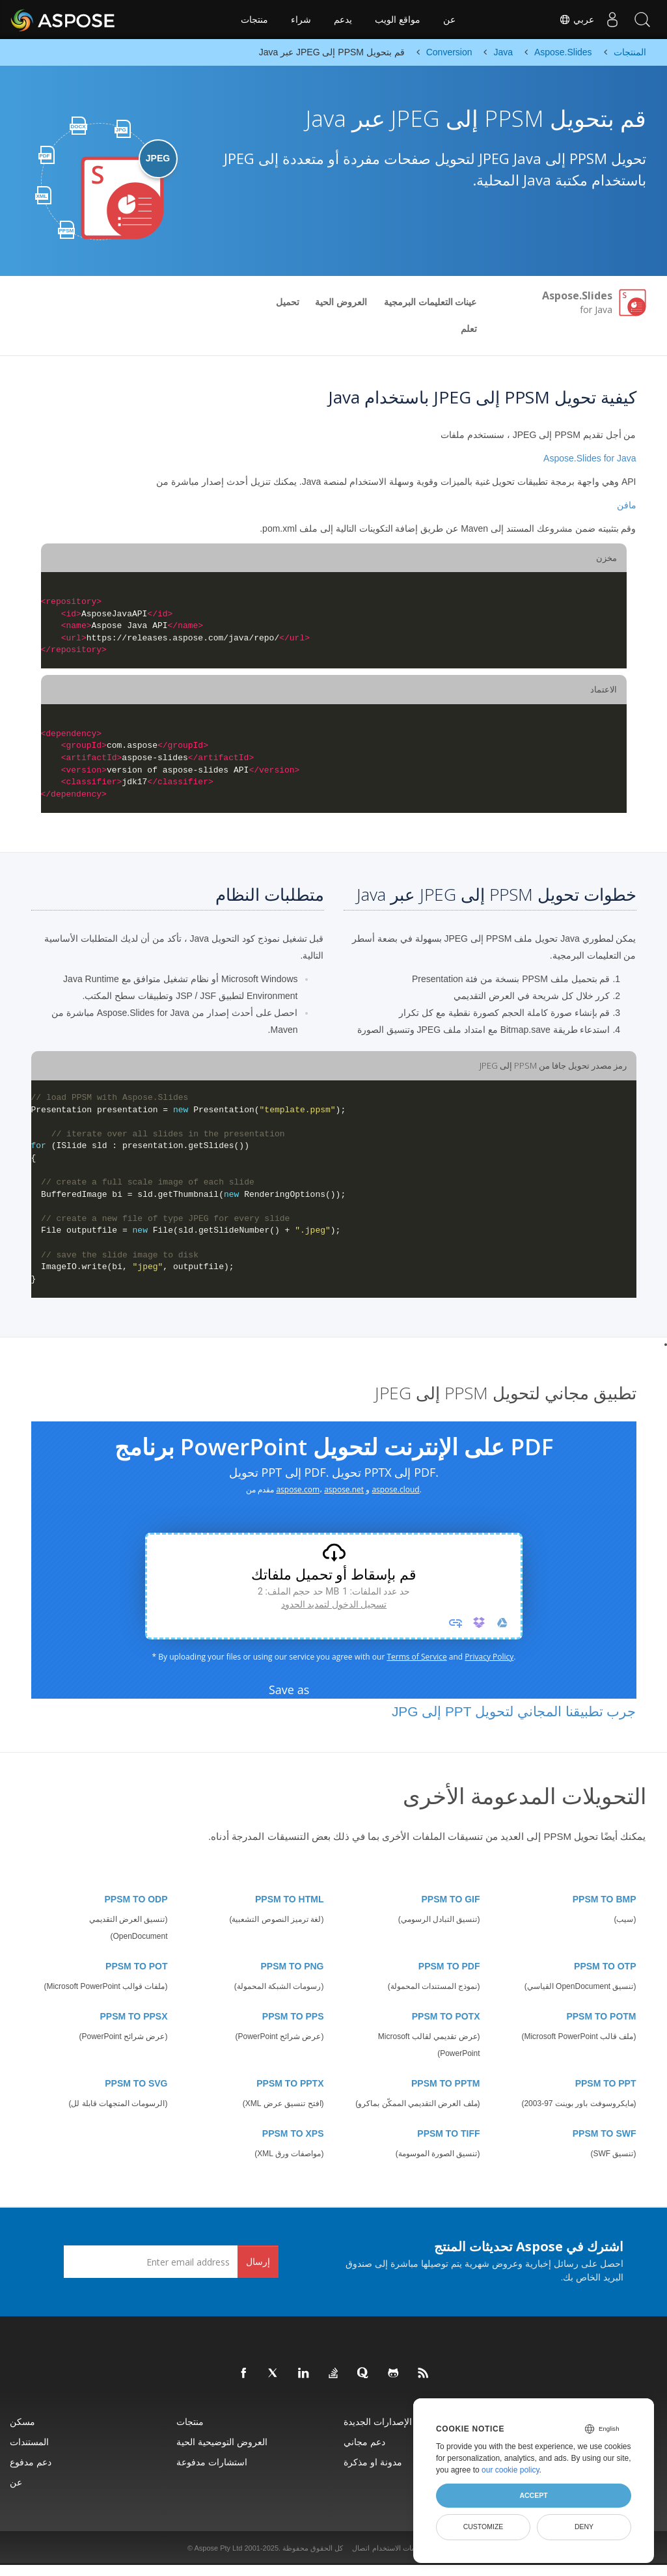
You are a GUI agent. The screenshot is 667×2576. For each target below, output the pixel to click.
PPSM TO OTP (605, 1966)
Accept (533, 2495)
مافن (626, 505)
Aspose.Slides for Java (589, 458)
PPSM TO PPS (293, 2016)
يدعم (343, 19)
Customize (483, 2526)
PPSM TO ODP (136, 1899)
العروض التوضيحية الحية (221, 2441)
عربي (571, 19)
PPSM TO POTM (601, 2016)
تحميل (287, 302)
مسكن (22, 2421)
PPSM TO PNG (292, 1966)
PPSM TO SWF (604, 2133)
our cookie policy (510, 2469)
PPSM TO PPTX (289, 2083)
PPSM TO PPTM (445, 2083)
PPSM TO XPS (293, 2133)
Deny (584, 2526)
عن (449, 19)
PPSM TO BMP (604, 1899)
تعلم (469, 328)
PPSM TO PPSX (134, 2016)
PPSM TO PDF (449, 1966)
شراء (301, 19)
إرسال (258, 2261)
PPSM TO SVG (136, 2083)
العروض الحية (341, 302)
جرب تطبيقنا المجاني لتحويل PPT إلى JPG (514, 1711)
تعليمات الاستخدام (398, 2548)
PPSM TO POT (136, 1966)
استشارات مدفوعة (211, 2462)
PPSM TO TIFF (448, 2133)
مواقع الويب (397, 19)
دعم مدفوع (30, 2462)
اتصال (361, 2548)
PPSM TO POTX (446, 2016)
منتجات (254, 19)
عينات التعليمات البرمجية (430, 302)
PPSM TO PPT (605, 2083)
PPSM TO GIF (451, 1899)
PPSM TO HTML (289, 1899)
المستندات (29, 2441)
